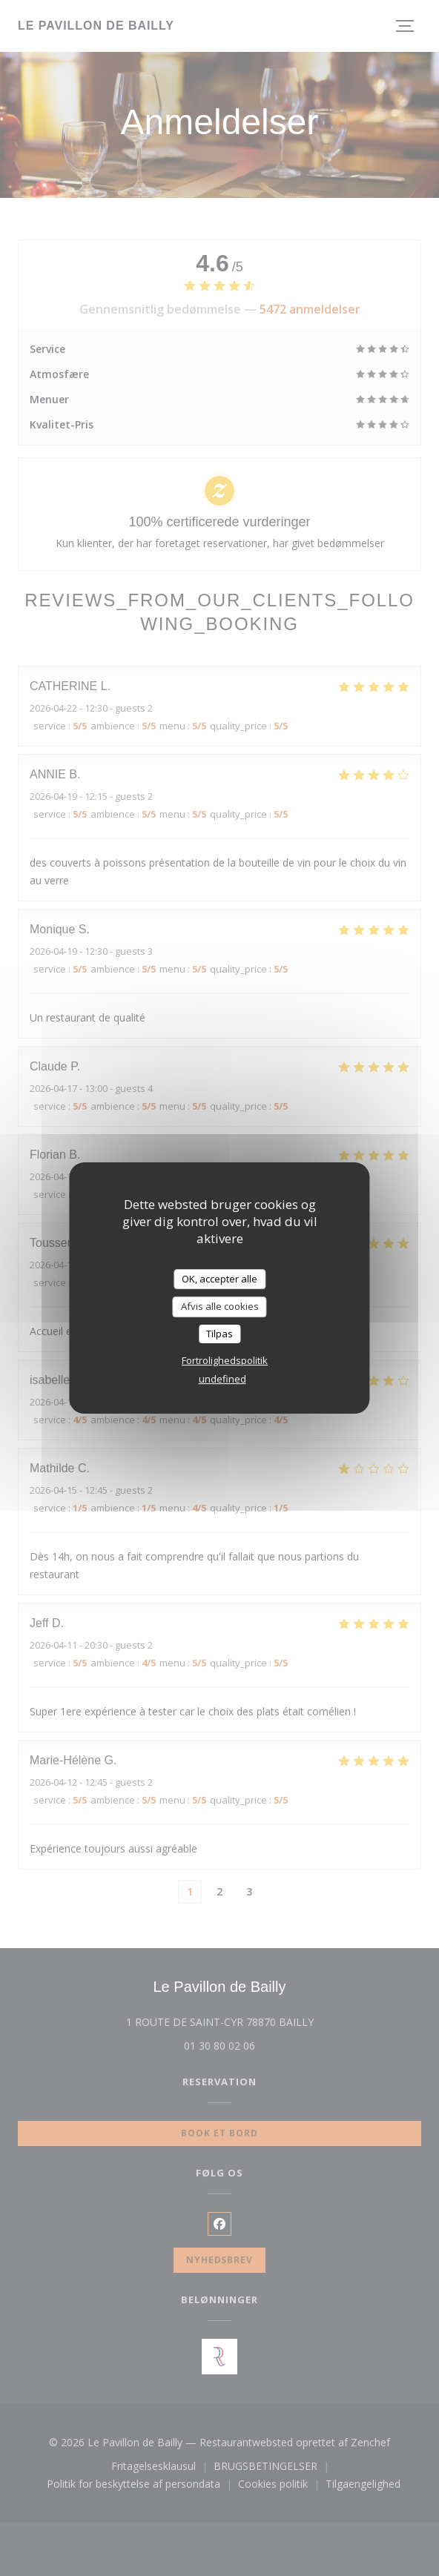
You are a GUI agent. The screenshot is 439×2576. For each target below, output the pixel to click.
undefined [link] (222, 1378)
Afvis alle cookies (220, 1306)
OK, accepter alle (219, 1278)
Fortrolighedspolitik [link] (225, 1360)
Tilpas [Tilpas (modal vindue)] (219, 1333)
